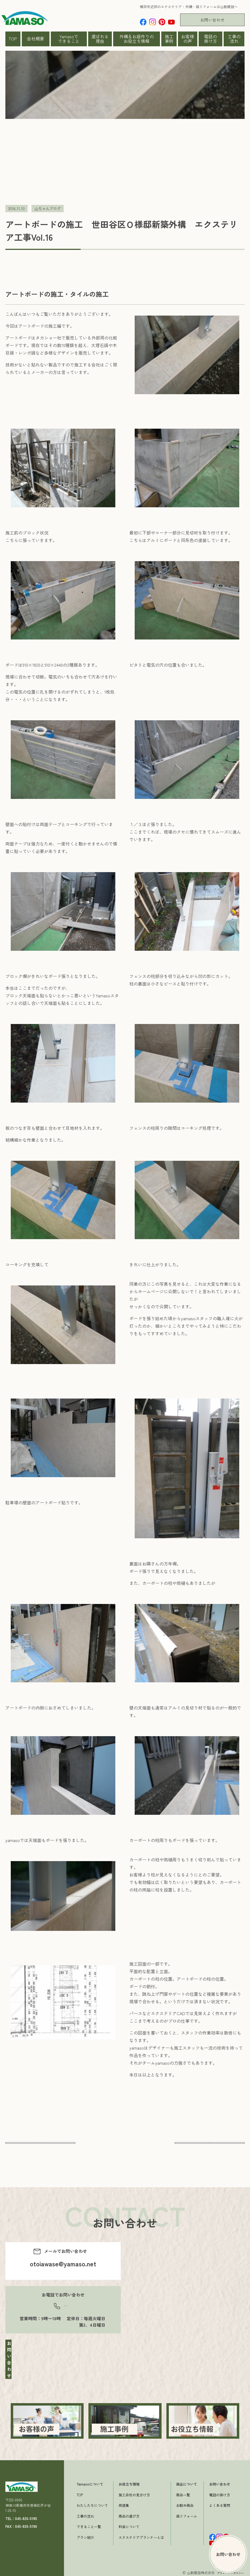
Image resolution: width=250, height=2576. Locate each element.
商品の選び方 (129, 2514)
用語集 (124, 2503)
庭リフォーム (186, 2514)
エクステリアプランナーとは (141, 2535)
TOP (13, 38)
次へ (209, 2147)
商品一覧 (183, 2493)
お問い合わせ (212, 20)
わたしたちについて (92, 2503)
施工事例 (169, 38)
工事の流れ (234, 38)
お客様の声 (187, 38)
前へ (40, 2147)
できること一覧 (89, 2525)
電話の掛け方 (210, 38)
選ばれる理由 (100, 38)
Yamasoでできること (69, 38)
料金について (129, 2525)
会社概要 (35, 38)
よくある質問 (219, 2503)
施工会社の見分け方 (134, 2493)
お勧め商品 (185, 2503)
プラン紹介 (85, 2535)
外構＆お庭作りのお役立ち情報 (136, 38)
